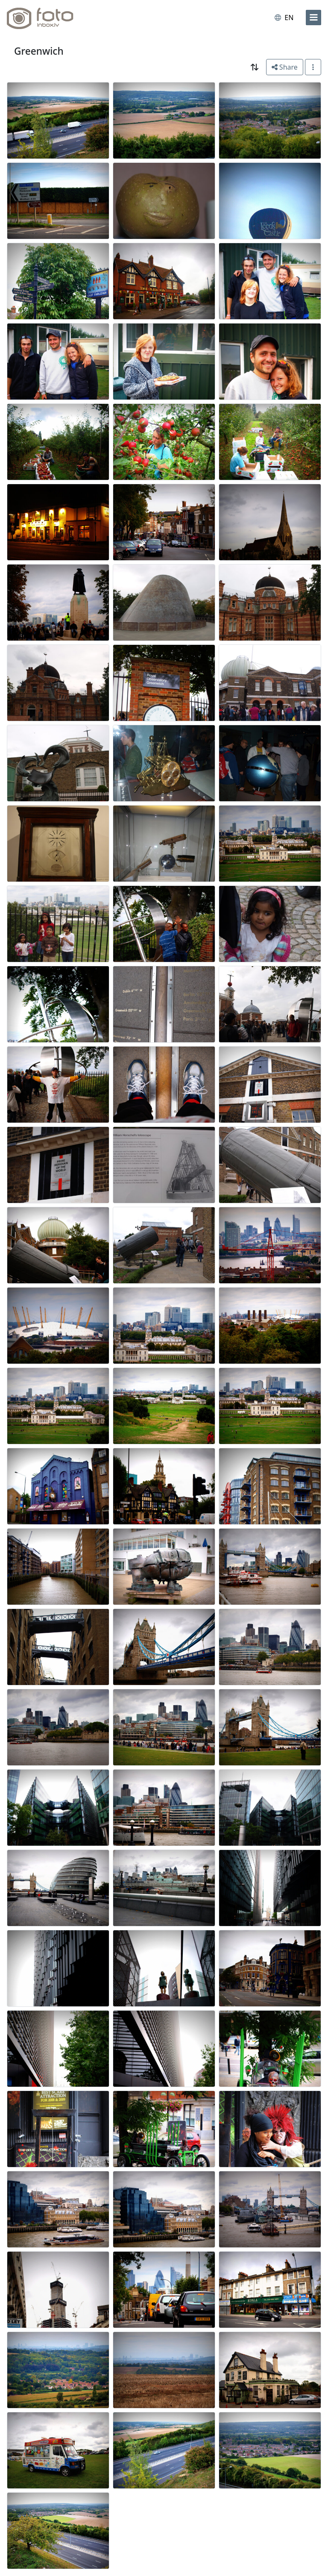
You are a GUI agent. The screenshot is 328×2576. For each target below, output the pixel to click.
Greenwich (39, 51)
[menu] (313, 17)
